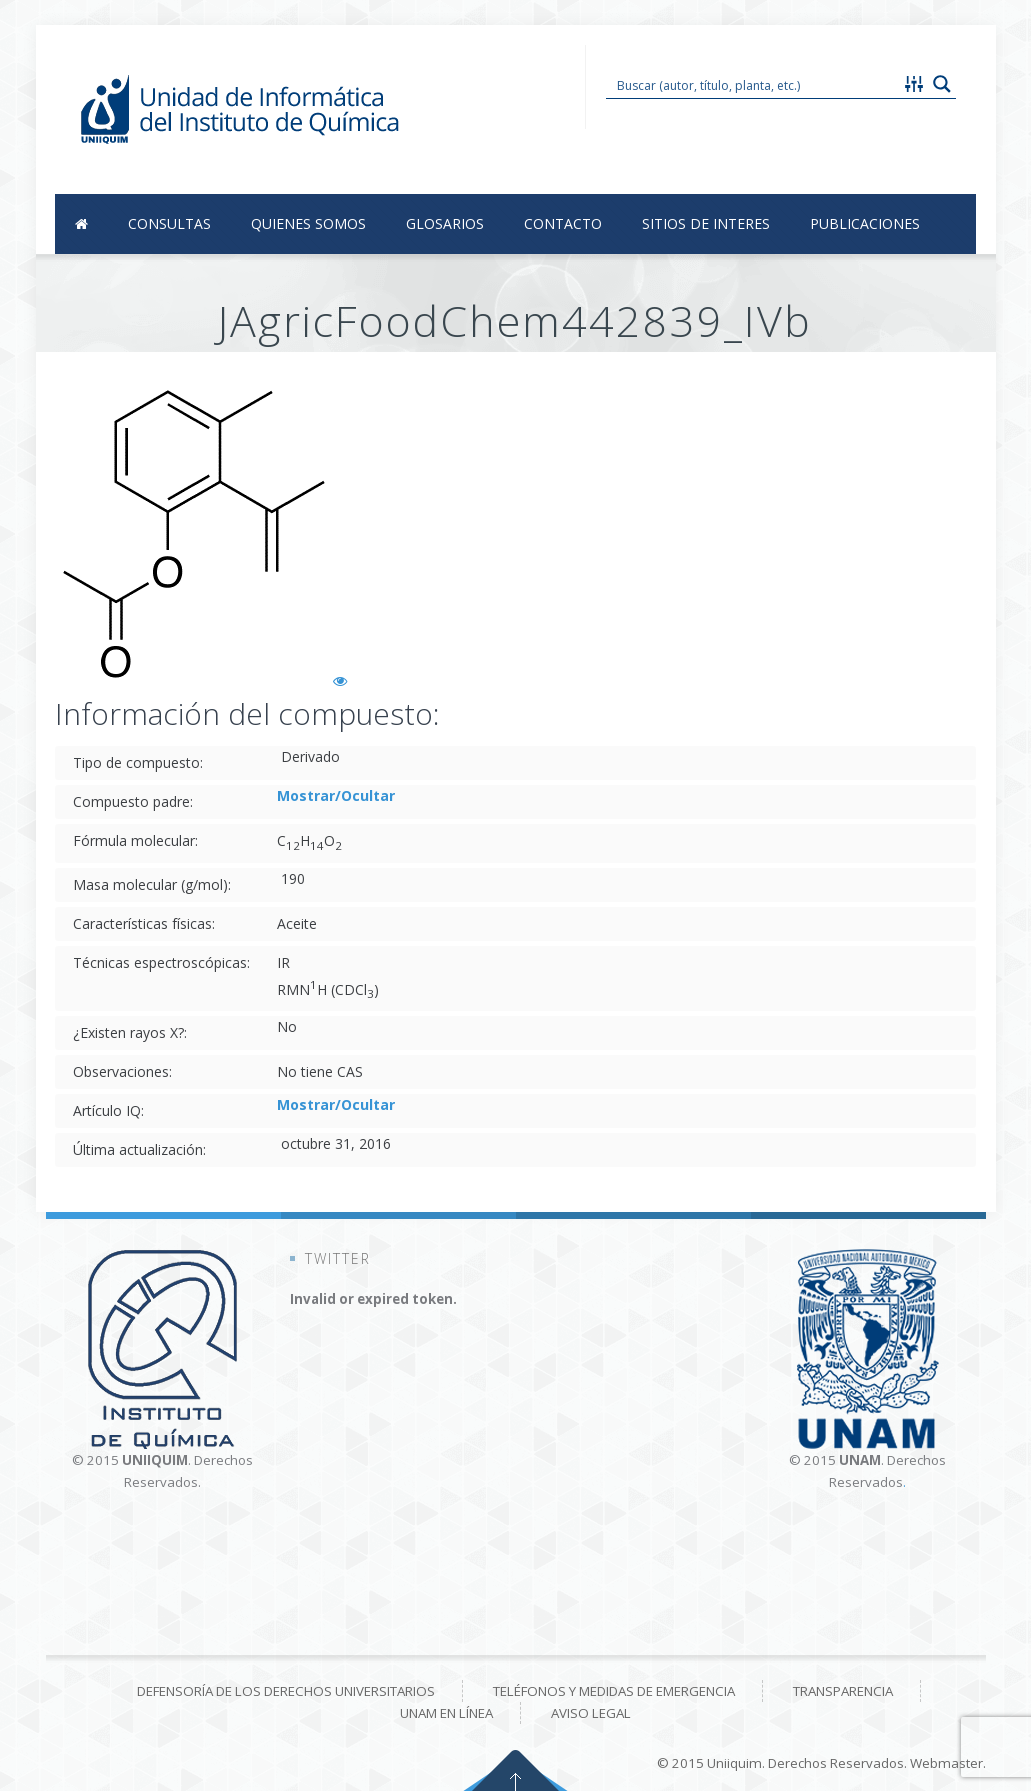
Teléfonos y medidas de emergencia (614, 1691)
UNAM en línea (446, 1713)
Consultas (169, 223)
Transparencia (843, 1691)
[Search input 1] (754, 84)
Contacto (563, 223)
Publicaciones (865, 223)
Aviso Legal (591, 1713)
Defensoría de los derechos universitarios (286, 1691)
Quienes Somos (308, 223)
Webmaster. (948, 1763)
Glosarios (445, 223)
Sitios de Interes (706, 223)
